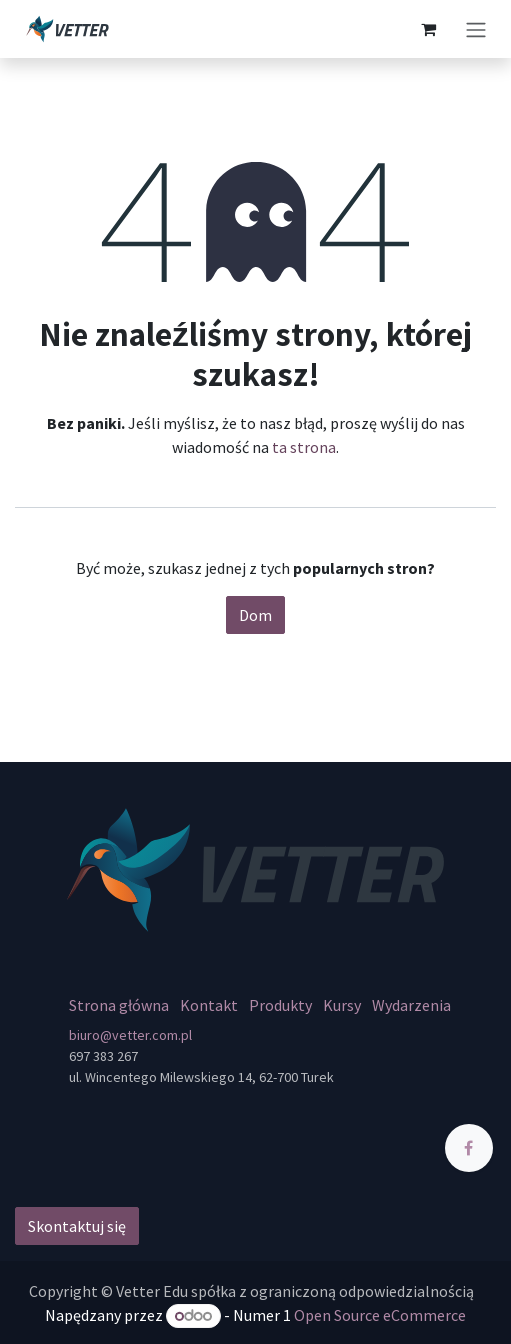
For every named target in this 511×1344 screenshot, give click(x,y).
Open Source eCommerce (380, 1315)
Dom (255, 615)
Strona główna (119, 1005)
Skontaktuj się (77, 1226)
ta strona (304, 447)
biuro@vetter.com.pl (130, 1035)
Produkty (280, 1005)
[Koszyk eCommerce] (428, 29)
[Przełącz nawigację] (476, 29)
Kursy (342, 1005)
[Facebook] (469, 1148)
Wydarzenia (411, 1005)
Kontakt (209, 1005)
